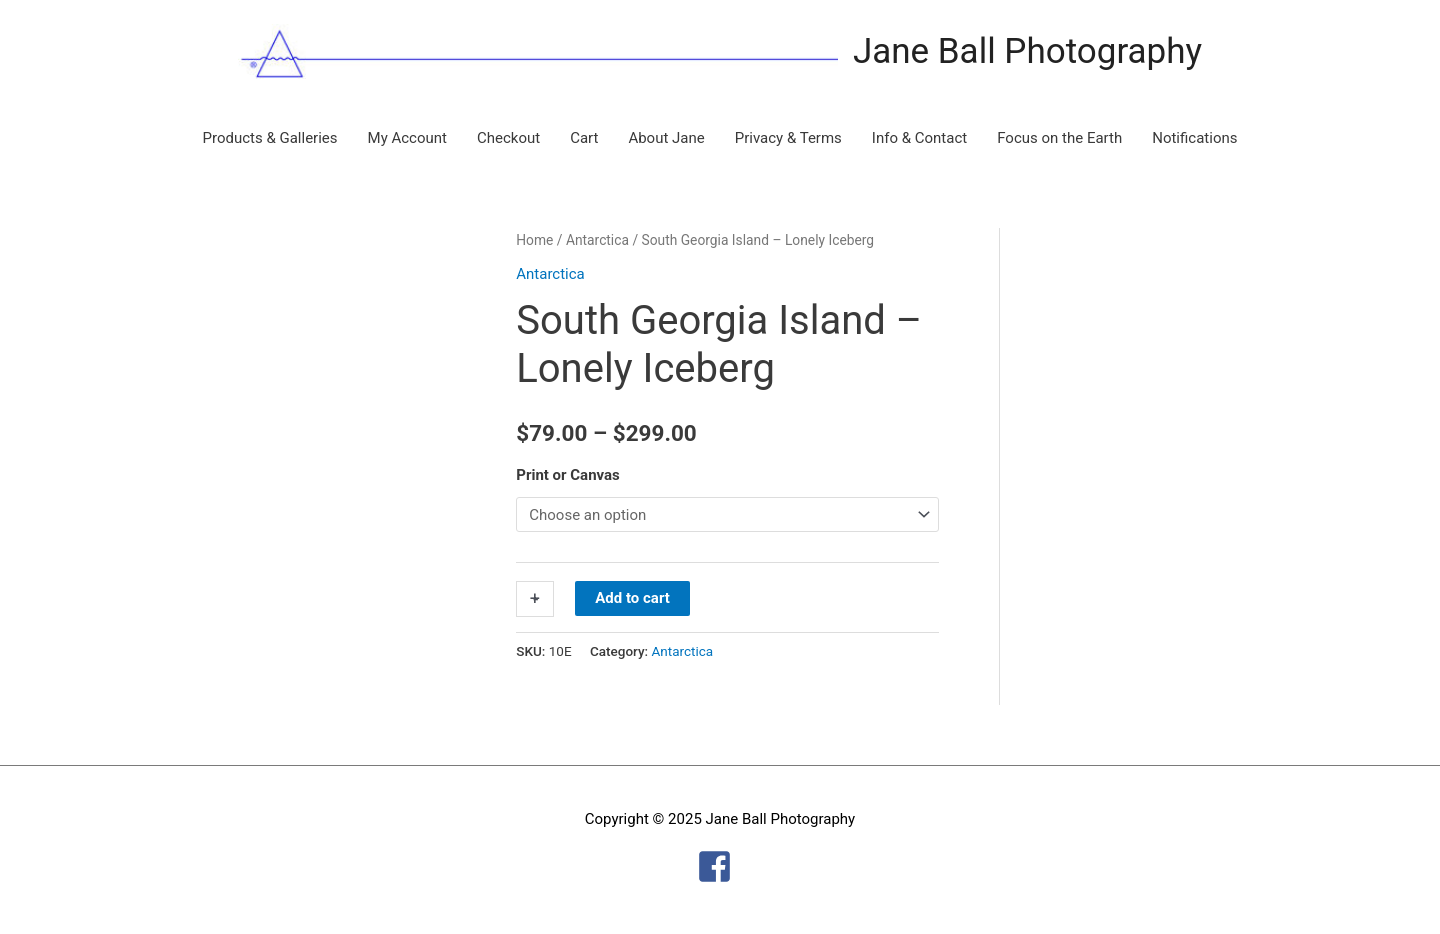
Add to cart (632, 598)
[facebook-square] (720, 866)
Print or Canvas (568, 475)
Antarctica (597, 240)
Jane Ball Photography (1027, 51)
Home (534, 240)
